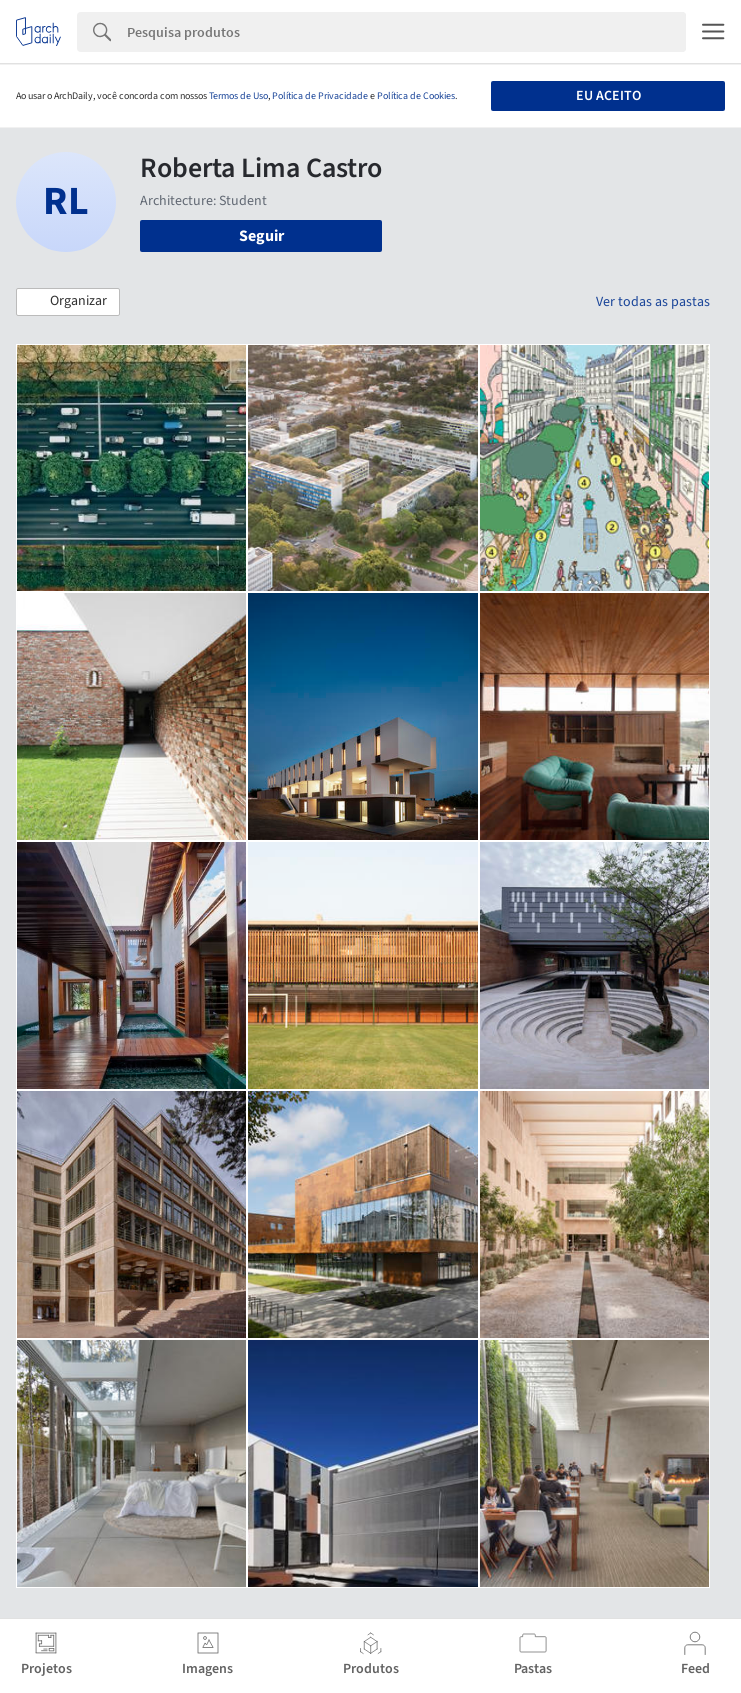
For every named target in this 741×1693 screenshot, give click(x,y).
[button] (68, 302)
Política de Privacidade (320, 96)
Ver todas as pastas (653, 302)
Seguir (261, 236)
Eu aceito (608, 96)
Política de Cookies (416, 96)
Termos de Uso (238, 96)
